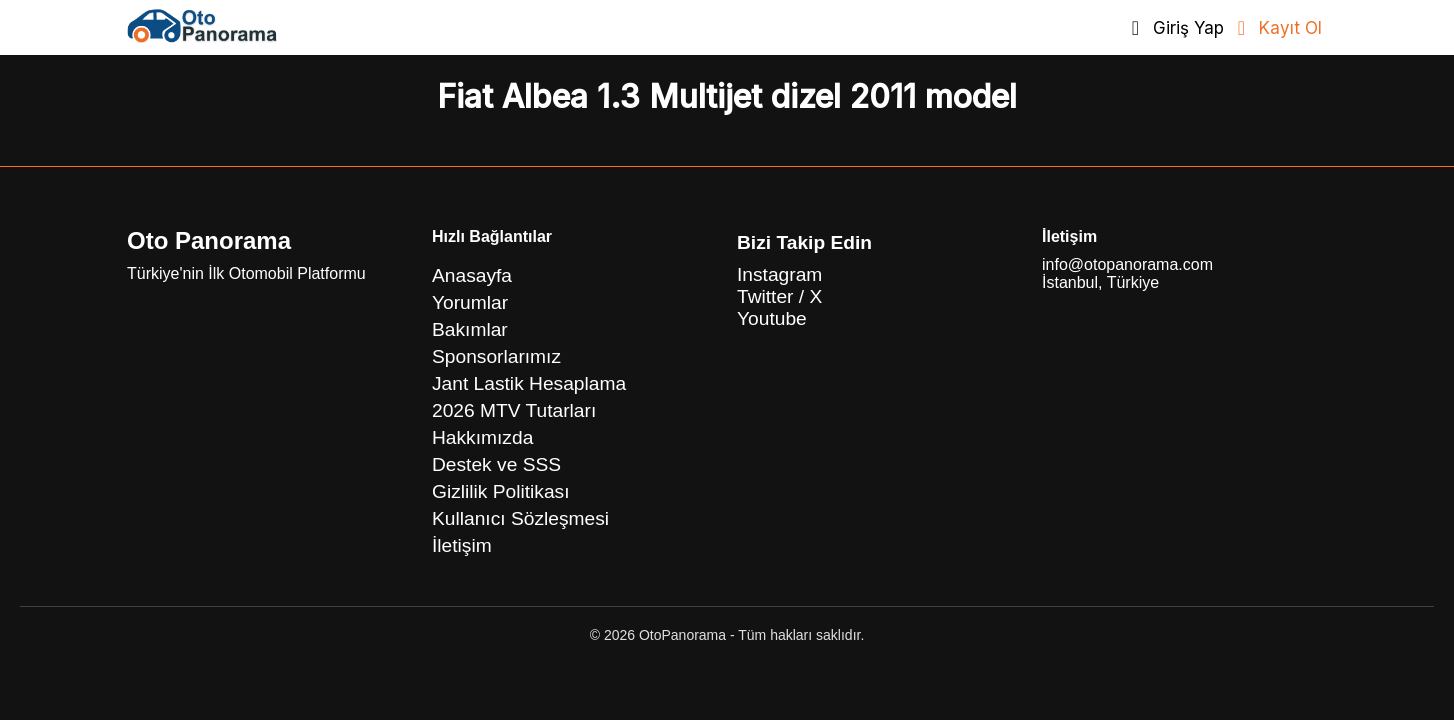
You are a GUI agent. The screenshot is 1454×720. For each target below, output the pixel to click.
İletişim (462, 545)
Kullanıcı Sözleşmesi (520, 518)
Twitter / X (779, 296)
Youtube (772, 318)
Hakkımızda (482, 437)
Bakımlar (470, 329)
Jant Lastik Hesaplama (529, 383)
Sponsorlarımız (496, 356)
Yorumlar (470, 302)
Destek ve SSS (496, 464)
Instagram (779, 274)
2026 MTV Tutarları (514, 410)
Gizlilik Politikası (501, 491)
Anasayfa (472, 275)
